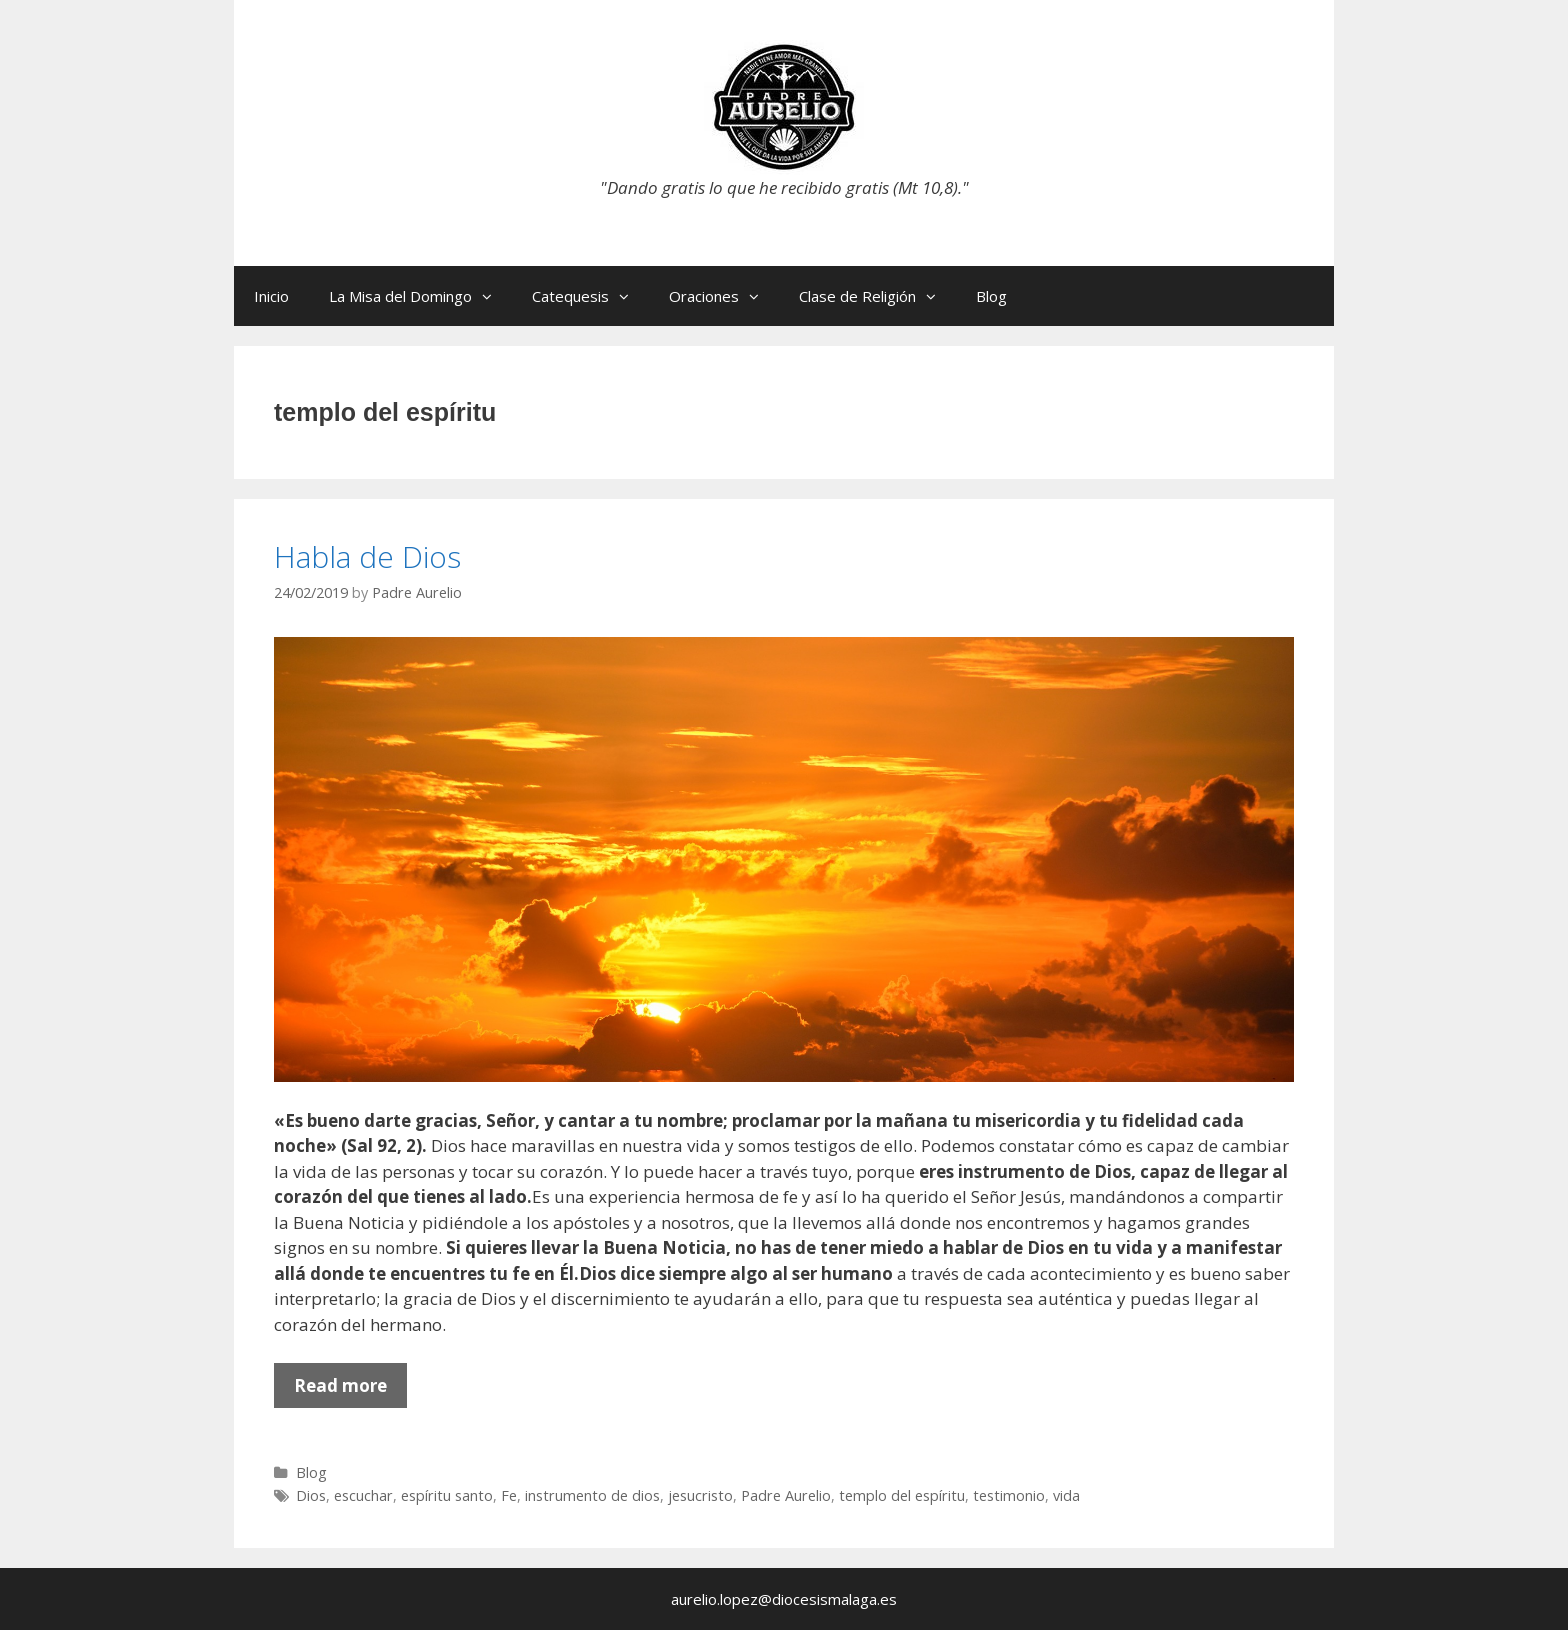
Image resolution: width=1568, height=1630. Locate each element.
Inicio (271, 296)
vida (1066, 1495)
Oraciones (724, 296)
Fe (509, 1495)
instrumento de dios (592, 1495)
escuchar (363, 1495)
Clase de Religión (877, 296)
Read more (350, 1390)
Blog (991, 296)
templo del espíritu (902, 1495)
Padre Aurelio (786, 1495)
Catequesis (590, 296)
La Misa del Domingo (420, 296)
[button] (492, 296)
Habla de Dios (367, 556)
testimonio (1009, 1495)
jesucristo (700, 1495)
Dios (311, 1495)
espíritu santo (447, 1495)
